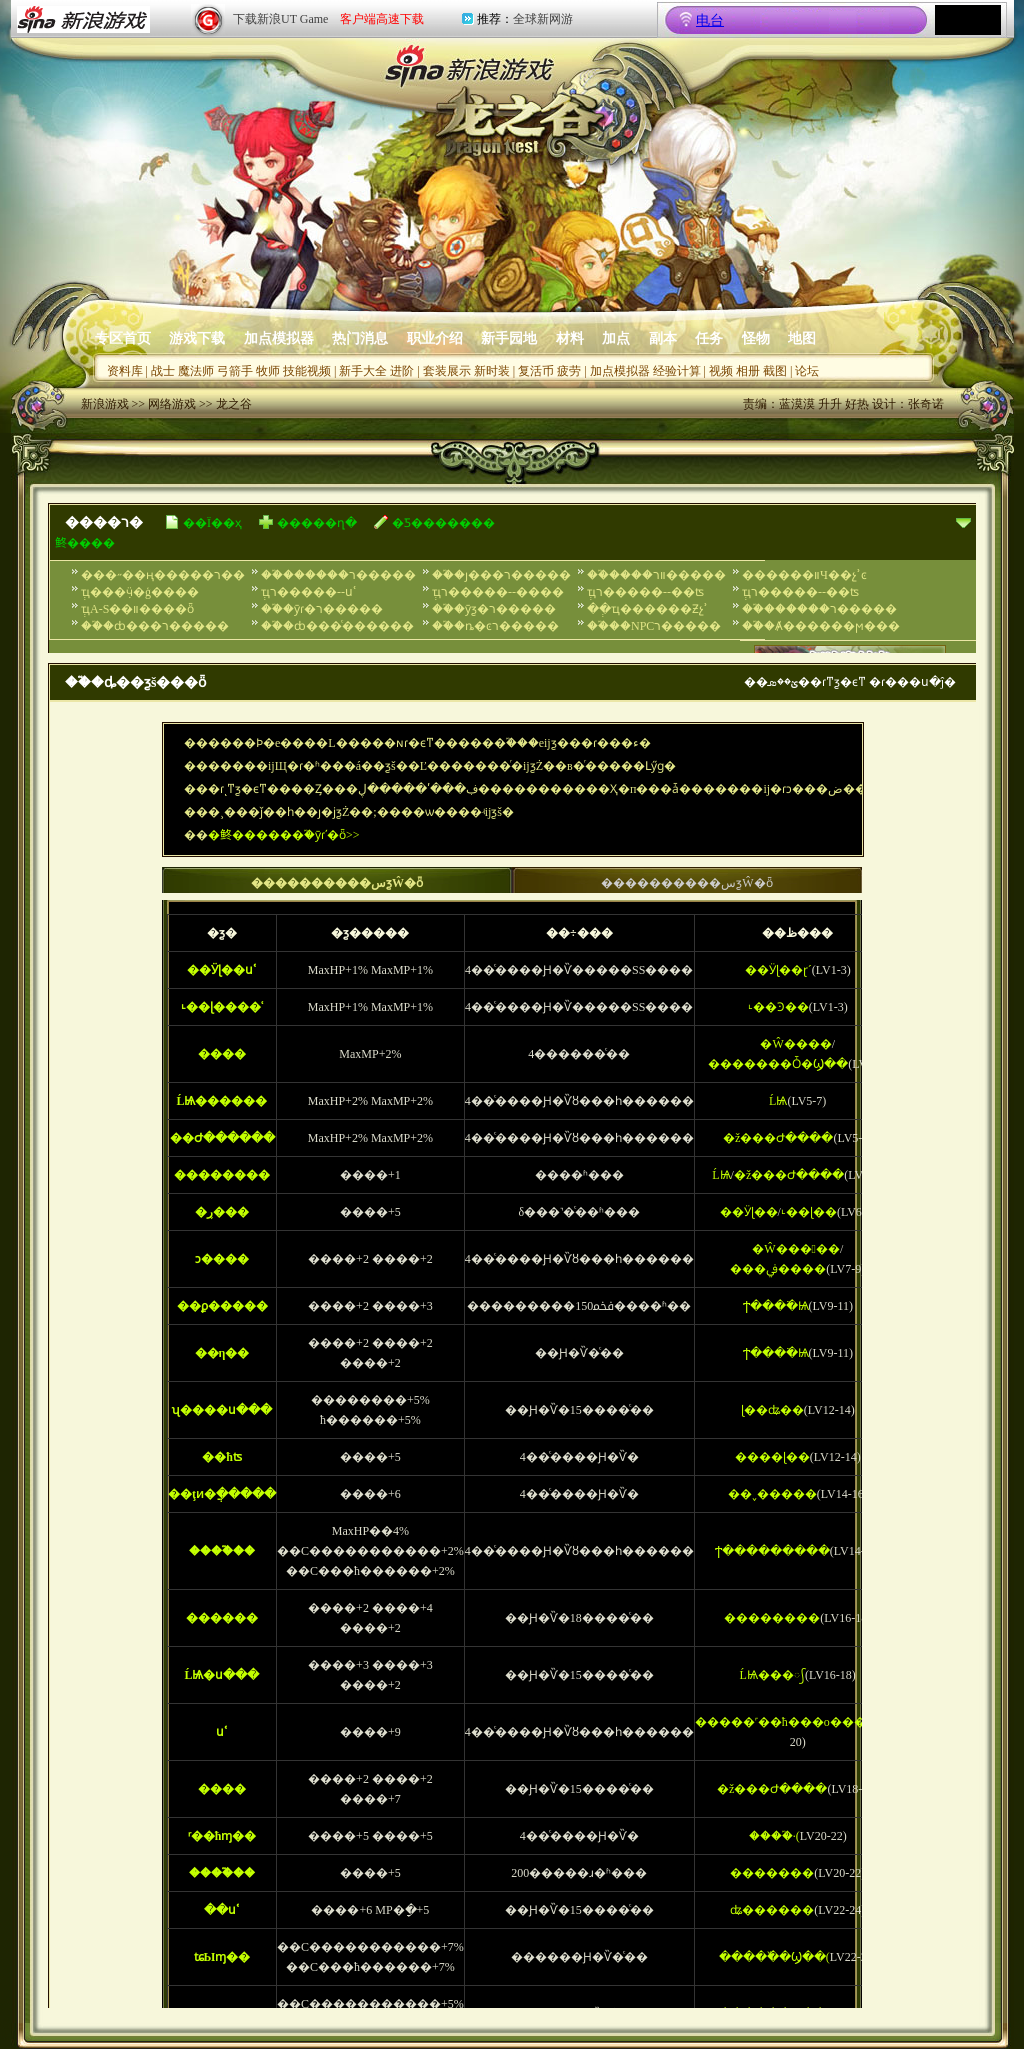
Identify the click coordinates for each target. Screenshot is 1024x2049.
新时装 (492, 371)
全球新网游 (543, 19)
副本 (663, 338)
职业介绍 (435, 338)
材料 (570, 338)
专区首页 (123, 338)
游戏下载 (197, 338)
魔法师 (196, 371)
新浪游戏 (105, 404)
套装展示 (447, 371)
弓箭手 (235, 371)
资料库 (125, 371)
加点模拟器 (279, 338)
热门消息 (360, 338)
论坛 (807, 371)
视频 (721, 371)
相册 (748, 371)
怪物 (756, 338)
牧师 (268, 371)
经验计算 (677, 371)
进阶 (402, 371)
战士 (163, 371)
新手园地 (509, 338)
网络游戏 (172, 404)
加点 (616, 338)
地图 (802, 338)
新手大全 (363, 371)
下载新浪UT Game (280, 19)
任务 (709, 338)
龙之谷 (234, 404)
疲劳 (569, 371)
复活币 (536, 371)
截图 (775, 371)
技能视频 (307, 371)
